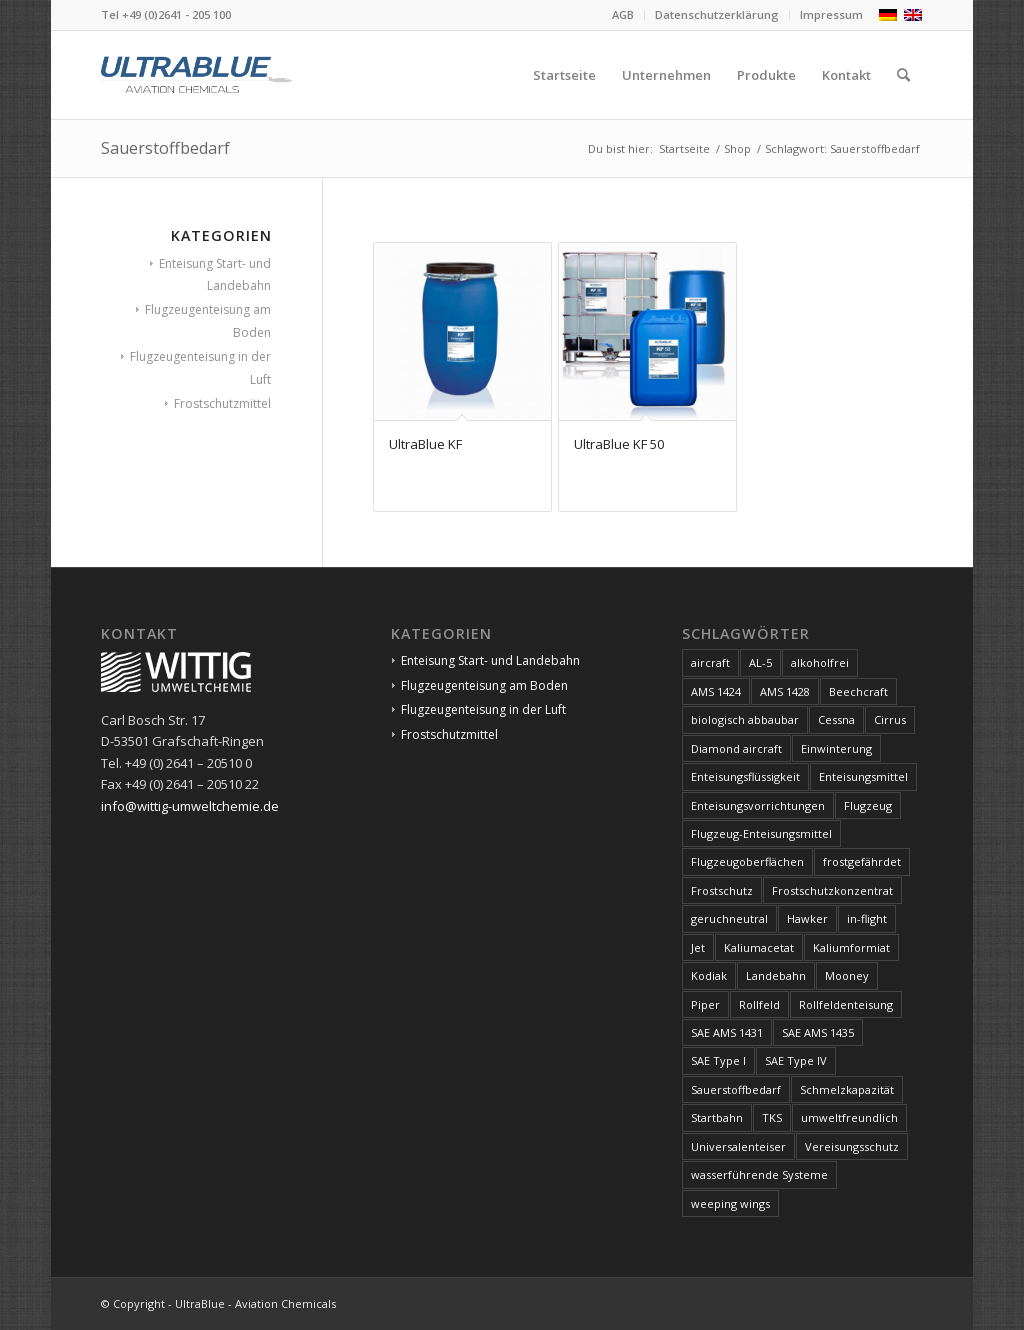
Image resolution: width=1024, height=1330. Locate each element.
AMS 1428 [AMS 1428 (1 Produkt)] (785, 691)
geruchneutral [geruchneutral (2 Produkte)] (729, 918)
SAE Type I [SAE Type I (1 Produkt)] (718, 1060)
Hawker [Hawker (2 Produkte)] (807, 918)
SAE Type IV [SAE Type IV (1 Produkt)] (796, 1060)
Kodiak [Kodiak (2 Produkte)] (709, 975)
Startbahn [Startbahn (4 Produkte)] (717, 1117)
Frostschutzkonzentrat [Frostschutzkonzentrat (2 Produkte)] (832, 890)
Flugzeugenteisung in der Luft (483, 709)
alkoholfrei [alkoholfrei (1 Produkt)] (820, 662)
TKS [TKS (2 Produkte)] (772, 1117)
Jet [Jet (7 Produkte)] (698, 947)
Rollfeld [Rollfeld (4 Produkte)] (759, 1004)
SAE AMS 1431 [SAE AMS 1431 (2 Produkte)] (727, 1032)
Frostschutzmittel (222, 403)
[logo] (197, 75)
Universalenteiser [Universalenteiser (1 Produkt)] (738, 1146)
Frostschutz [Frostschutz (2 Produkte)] (722, 890)
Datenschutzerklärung (717, 14)
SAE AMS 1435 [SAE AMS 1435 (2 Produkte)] (818, 1032)
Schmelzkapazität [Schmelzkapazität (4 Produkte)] (847, 1089)
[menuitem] (623, 15)
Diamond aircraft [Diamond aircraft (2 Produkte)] (736, 748)
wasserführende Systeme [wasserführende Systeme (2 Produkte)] (759, 1174)
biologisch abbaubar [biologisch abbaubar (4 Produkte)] (745, 719)
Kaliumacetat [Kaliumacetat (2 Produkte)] (759, 947)
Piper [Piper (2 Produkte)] (705, 1004)
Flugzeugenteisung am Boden (484, 685)
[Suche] (903, 75)
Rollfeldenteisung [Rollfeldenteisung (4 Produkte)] (846, 1004)
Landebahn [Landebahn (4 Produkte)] (776, 975)
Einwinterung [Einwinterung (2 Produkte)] (836, 748)
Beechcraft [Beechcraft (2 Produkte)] (858, 691)
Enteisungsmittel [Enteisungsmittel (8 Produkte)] (863, 776)
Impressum (831, 14)
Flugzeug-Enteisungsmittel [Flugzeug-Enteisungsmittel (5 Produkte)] (761, 833)
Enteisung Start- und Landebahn (490, 660)
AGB (623, 14)
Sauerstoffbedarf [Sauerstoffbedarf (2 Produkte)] (736, 1089)
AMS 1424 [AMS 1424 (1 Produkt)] (716, 691)
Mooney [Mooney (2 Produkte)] (847, 975)
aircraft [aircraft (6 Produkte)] (710, 662)
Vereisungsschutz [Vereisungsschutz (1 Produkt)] (852, 1146)
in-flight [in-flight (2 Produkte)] (867, 918)
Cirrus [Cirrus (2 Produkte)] (890, 719)
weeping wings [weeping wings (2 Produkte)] (730, 1203)
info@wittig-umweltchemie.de (190, 806)
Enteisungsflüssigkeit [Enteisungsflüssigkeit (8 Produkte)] (745, 776)
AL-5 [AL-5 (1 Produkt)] (760, 662)
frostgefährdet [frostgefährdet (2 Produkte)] (862, 861)
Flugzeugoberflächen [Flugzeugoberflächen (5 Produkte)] (747, 861)
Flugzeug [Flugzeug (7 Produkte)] (868, 805)
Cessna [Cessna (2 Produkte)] (836, 719)
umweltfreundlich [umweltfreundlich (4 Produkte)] (849, 1117)
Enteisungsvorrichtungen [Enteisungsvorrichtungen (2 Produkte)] (758, 805)
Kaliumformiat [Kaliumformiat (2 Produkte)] (851, 947)
